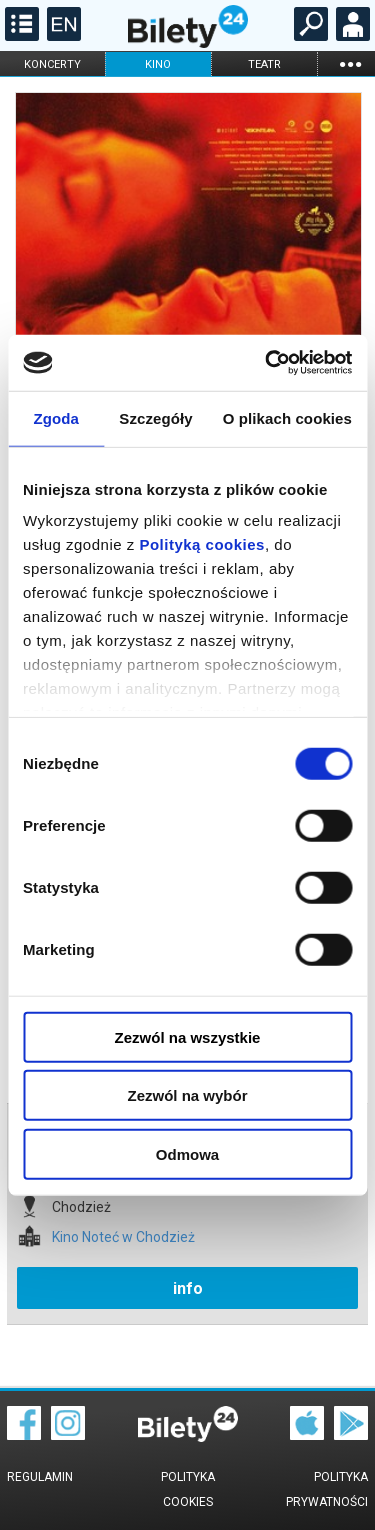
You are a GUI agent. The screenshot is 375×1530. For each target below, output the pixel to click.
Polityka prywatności (327, 1489)
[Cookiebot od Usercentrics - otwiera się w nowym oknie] (267, 363)
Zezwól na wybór (187, 1095)
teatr (264, 64)
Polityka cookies (188, 1489)
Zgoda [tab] (56, 417)
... (350, 63)
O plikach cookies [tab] (287, 417)
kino (158, 64)
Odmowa (187, 1153)
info (188, 1288)
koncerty (52, 64)
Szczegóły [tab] (155, 417)
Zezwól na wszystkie (188, 1036)
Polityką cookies (202, 544)
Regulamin (40, 1477)
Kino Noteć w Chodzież (123, 1237)
